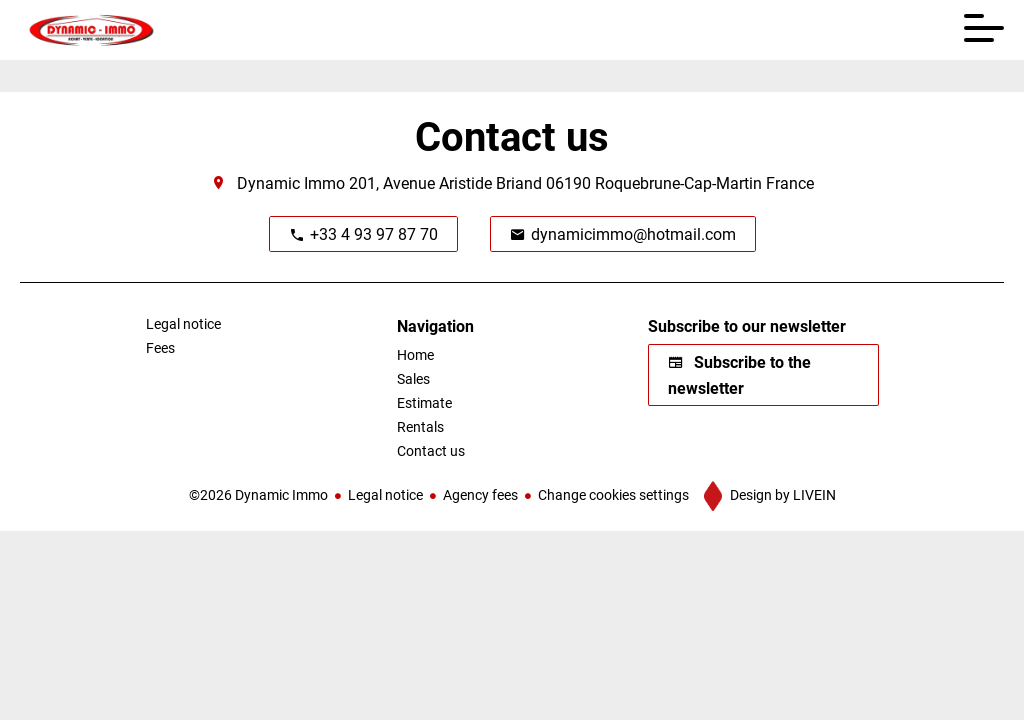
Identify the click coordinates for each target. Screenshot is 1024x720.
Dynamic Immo (291, 182)
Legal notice (385, 494)
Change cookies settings (613, 494)
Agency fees (480, 494)
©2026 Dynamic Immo (258, 494)
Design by (781, 494)
